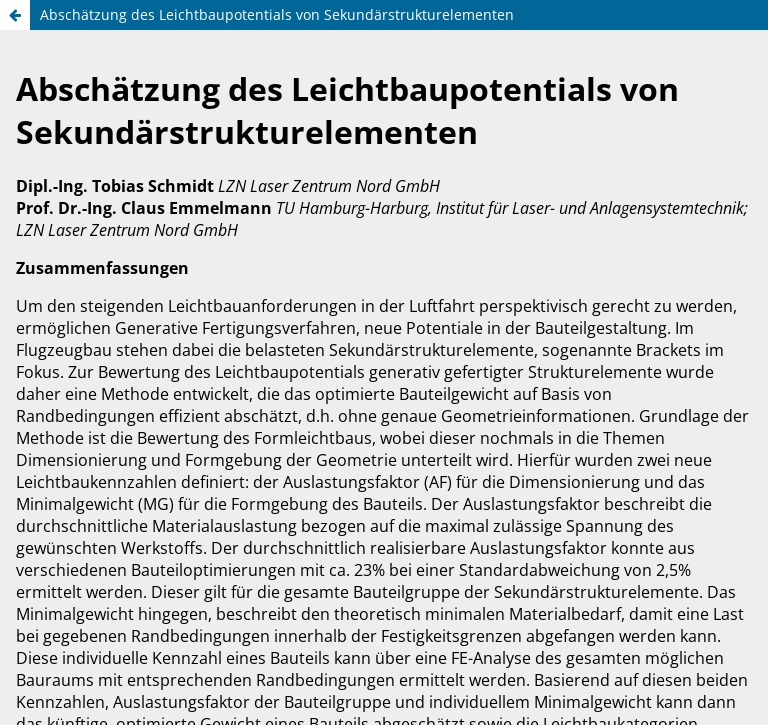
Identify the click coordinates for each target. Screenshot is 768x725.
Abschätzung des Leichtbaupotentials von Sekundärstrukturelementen (277, 14)
